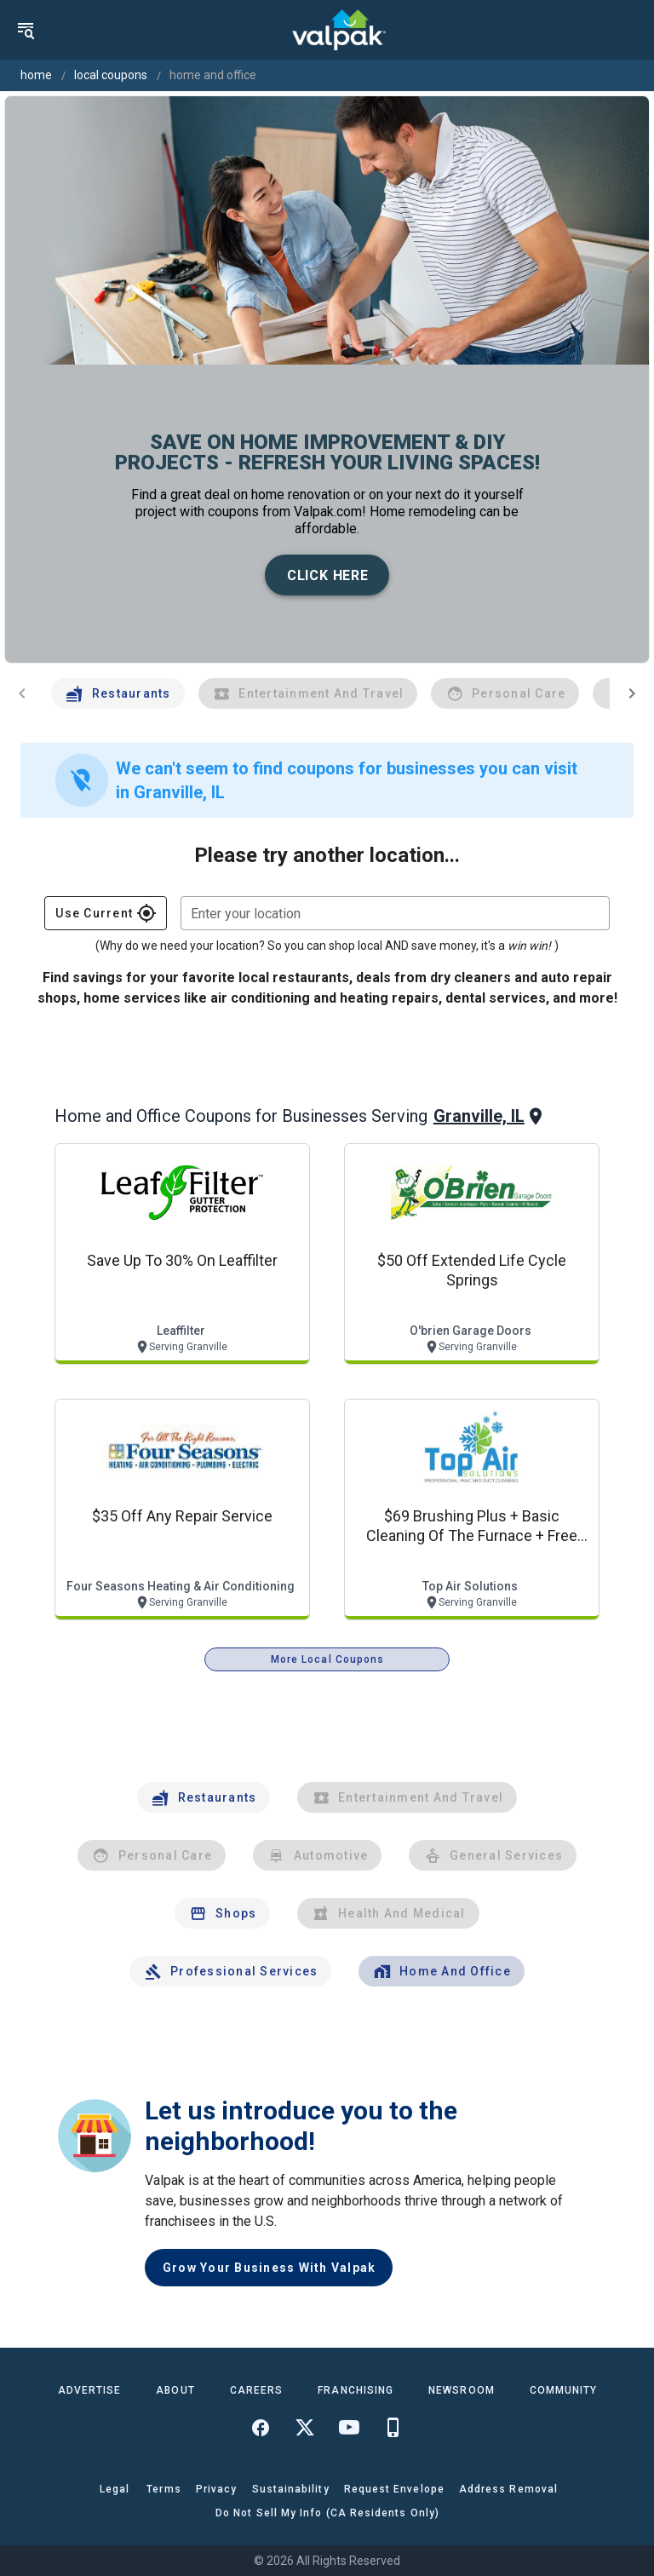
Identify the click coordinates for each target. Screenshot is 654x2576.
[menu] (25, 30)
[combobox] (395, 913)
